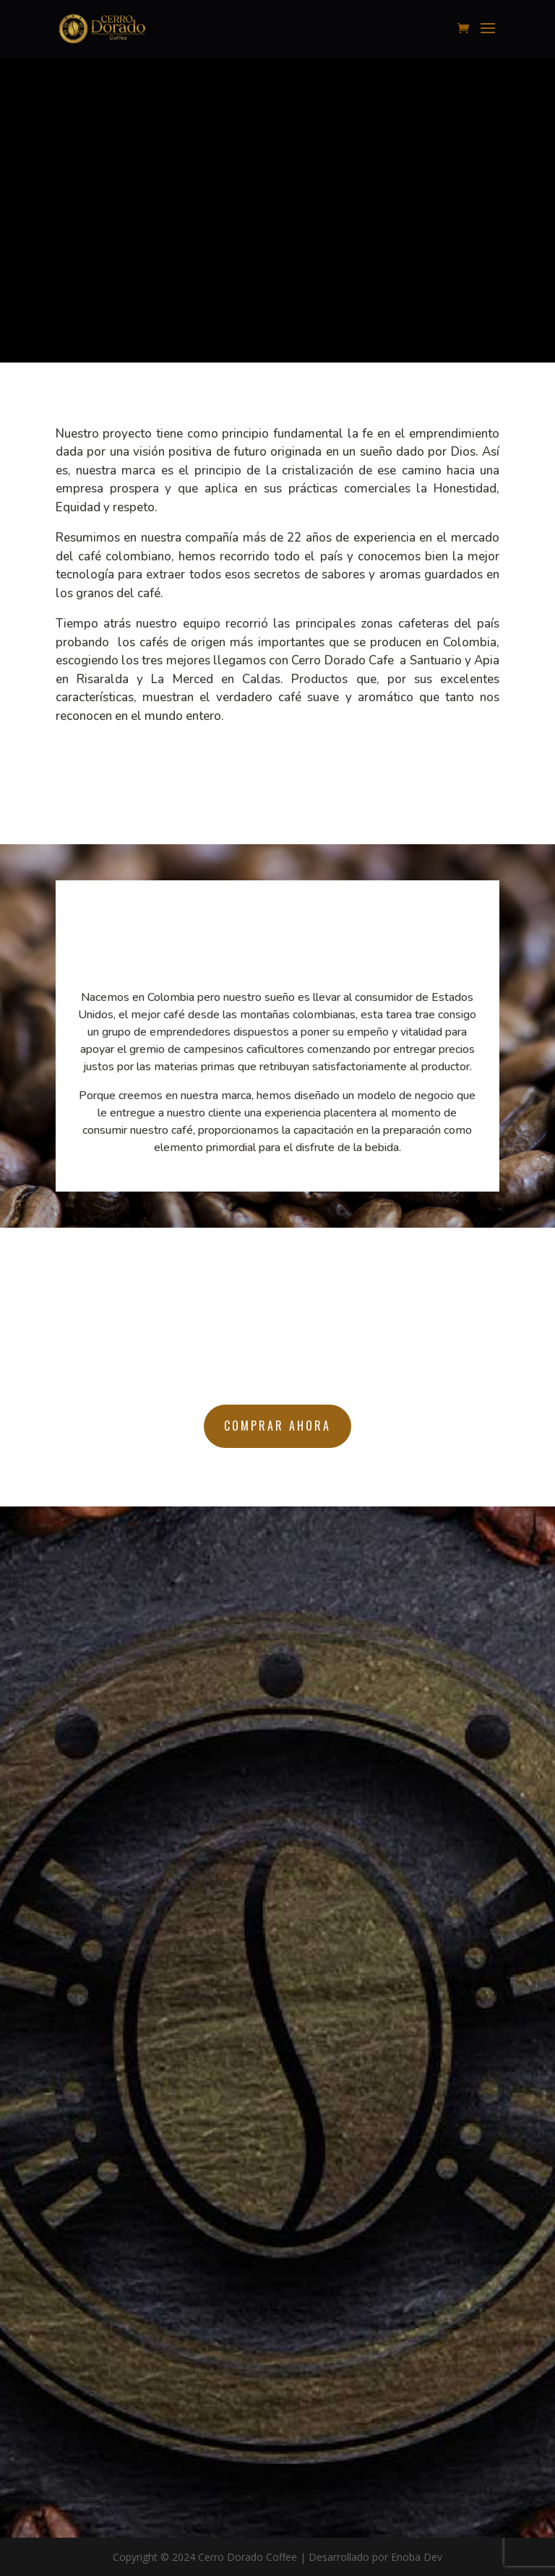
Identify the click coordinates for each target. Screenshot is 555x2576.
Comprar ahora (277, 1425)
